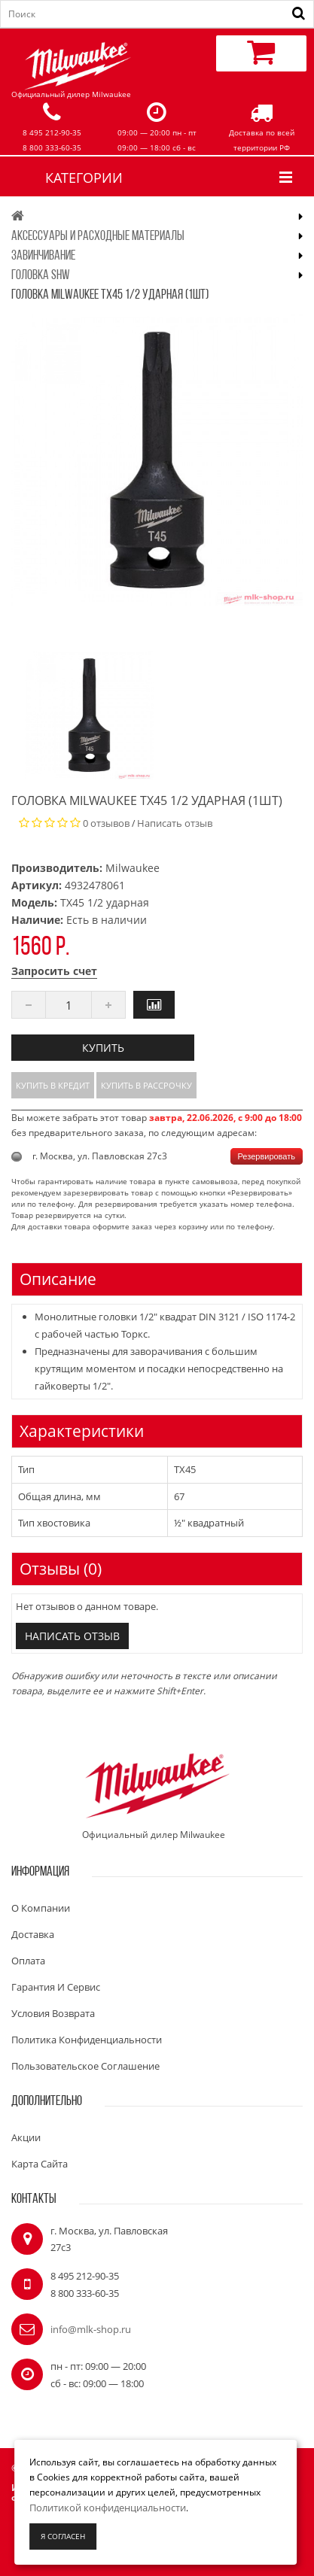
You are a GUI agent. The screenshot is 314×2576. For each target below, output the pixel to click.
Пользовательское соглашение (85, 2066)
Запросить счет (54, 971)
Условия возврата (53, 2013)
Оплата (28, 1960)
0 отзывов (106, 823)
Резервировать (266, 1156)
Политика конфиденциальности (86, 2039)
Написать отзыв (174, 823)
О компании (40, 1908)
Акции (26, 2137)
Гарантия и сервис (55, 1987)
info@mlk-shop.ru (90, 2329)
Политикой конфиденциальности (107, 2507)
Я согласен (63, 2536)
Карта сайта (39, 2163)
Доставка (32, 1934)
